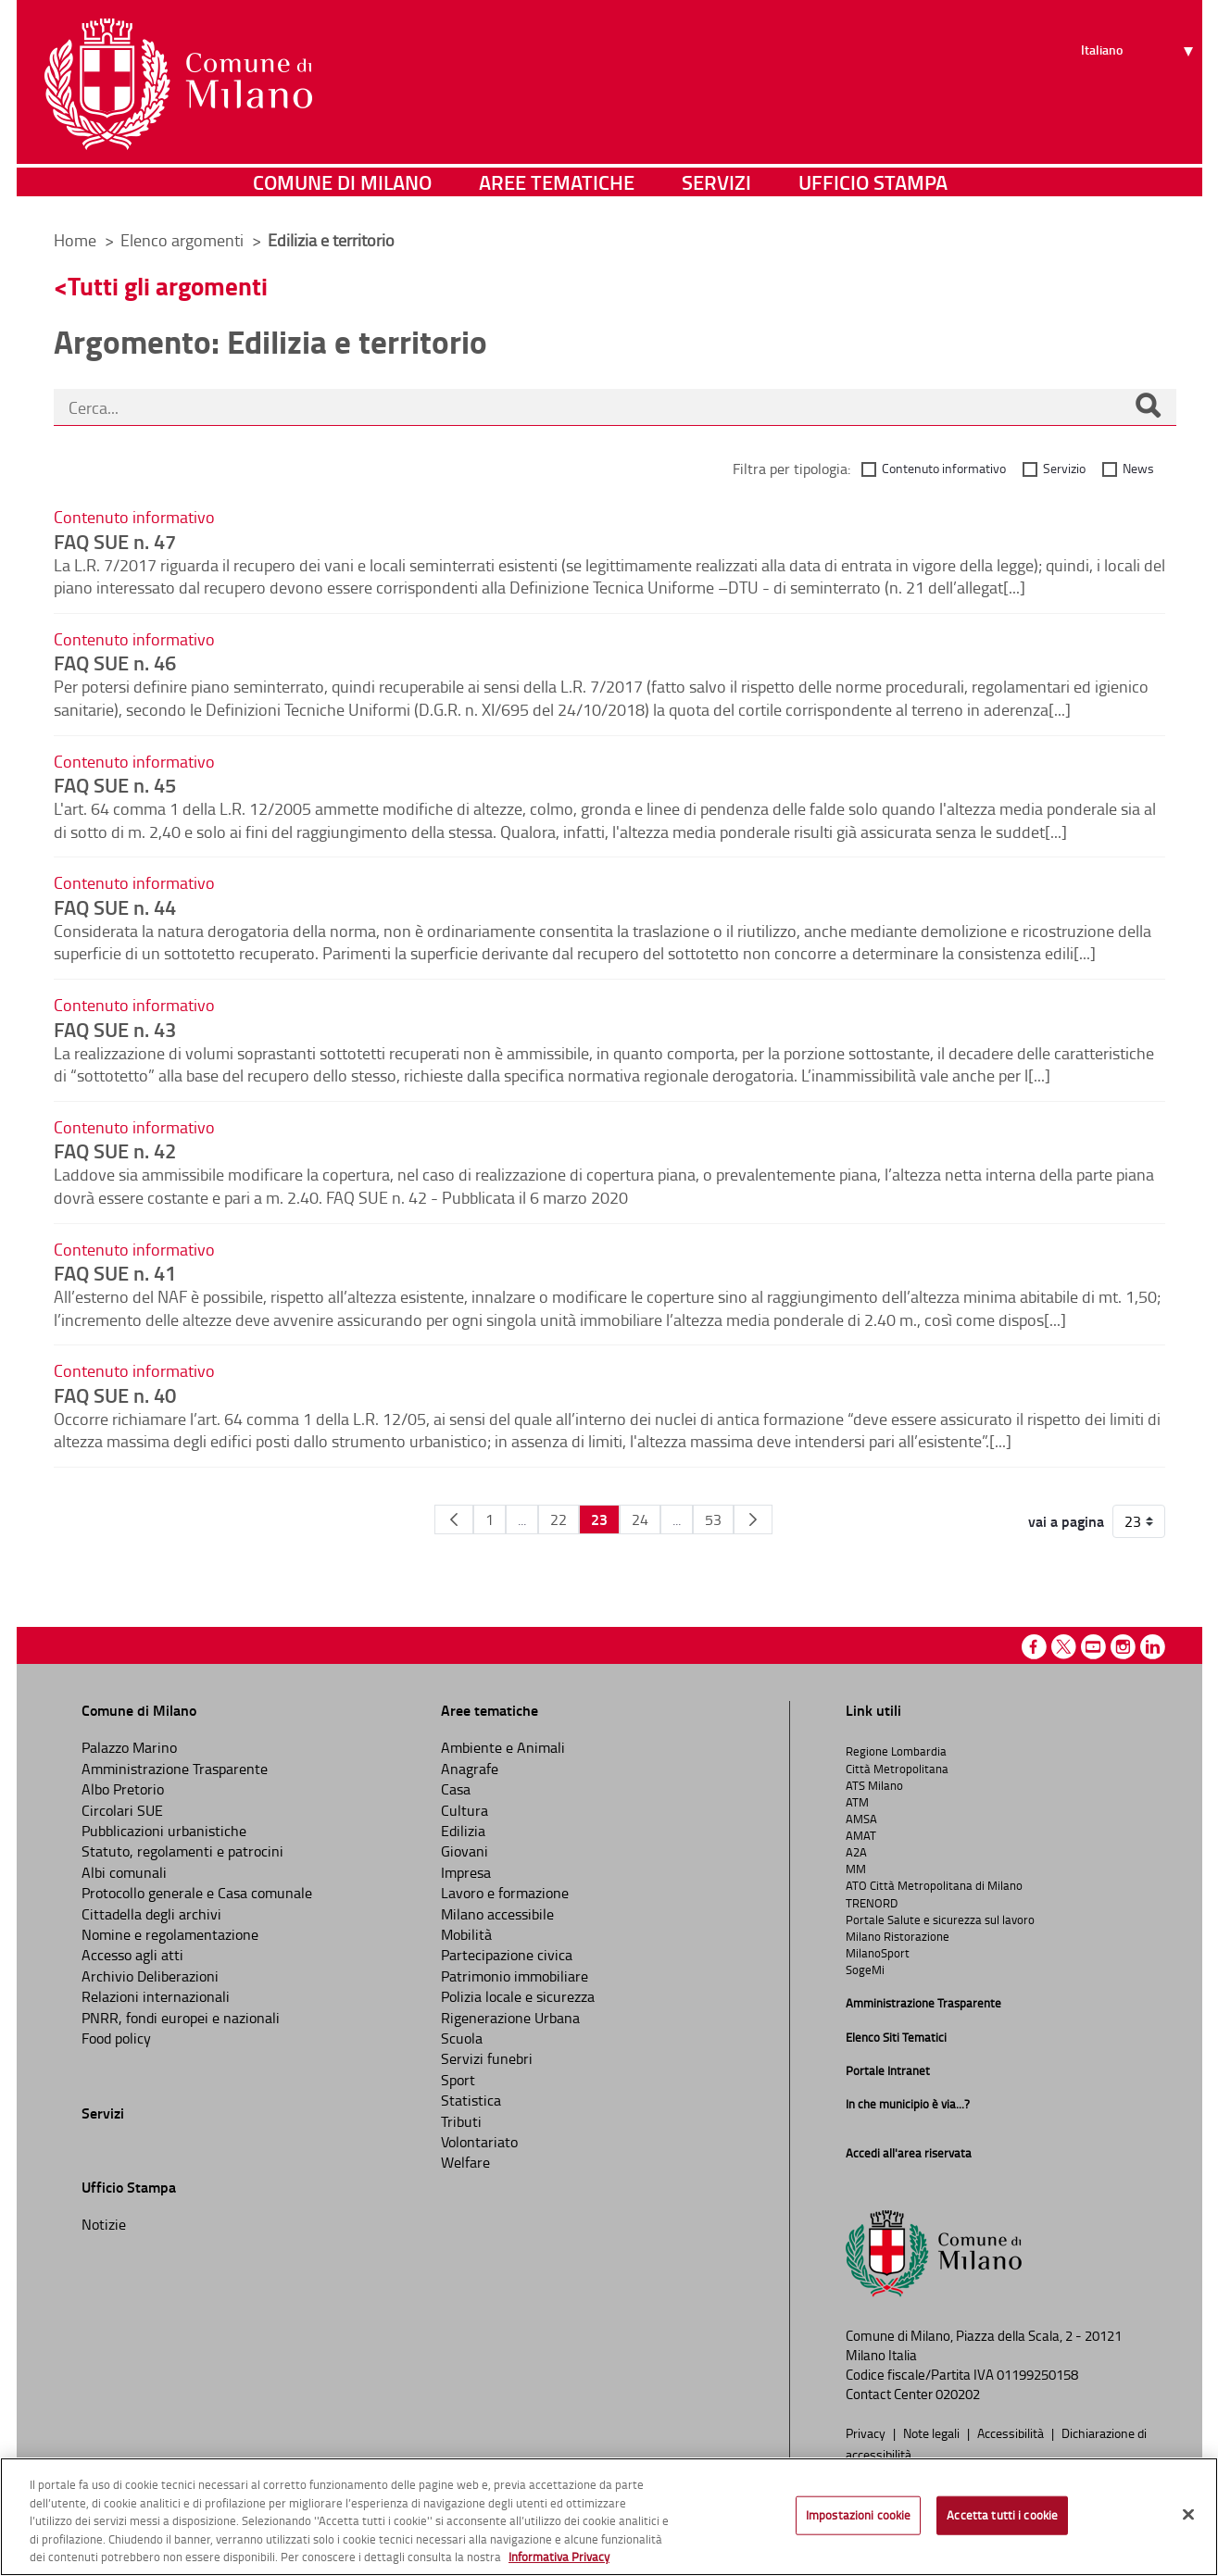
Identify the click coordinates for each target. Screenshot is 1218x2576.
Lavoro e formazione (505, 1892)
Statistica (471, 2100)
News (1138, 468)
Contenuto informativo (944, 468)
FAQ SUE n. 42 (115, 1150)
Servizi (716, 189)
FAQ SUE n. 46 (115, 662)
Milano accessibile (497, 1914)
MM (856, 1868)
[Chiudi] (1188, 2515)
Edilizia (463, 1830)
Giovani (464, 1851)
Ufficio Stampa (873, 189)
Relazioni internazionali (156, 1996)
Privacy (867, 2432)
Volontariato (479, 2142)
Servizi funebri (487, 2058)
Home (75, 240)
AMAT (861, 1835)
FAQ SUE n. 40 (115, 1394)
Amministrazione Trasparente (175, 1768)
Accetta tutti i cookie (1002, 2515)
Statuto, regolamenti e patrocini (182, 1851)
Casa (456, 1789)
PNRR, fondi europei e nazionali (181, 2017)
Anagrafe (469, 1768)
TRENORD (872, 1902)
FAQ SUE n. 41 (115, 1272)
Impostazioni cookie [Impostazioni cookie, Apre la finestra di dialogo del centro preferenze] (858, 2515)
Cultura (464, 1810)
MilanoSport (878, 1953)
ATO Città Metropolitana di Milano (934, 1885)
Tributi (461, 2121)
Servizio (1064, 468)
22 (558, 1519)
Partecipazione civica (506, 1955)
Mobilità (466, 1934)
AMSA (861, 1818)
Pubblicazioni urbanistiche (164, 1830)
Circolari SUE (122, 1810)
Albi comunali (124, 1872)
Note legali (932, 2432)
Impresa (466, 1872)
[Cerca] (1147, 407)
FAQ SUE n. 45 (115, 784)
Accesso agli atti (132, 1955)
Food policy (116, 2038)
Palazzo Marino (129, 1747)
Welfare (465, 2162)
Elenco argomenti (183, 240)
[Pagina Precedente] (453, 1519)
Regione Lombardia (896, 1751)
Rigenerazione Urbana (510, 2017)
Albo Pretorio (123, 1789)
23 (599, 1519)
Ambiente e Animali (503, 1747)
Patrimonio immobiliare (514, 1976)
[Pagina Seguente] (753, 1519)
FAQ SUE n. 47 (115, 541)
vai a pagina (1066, 1521)
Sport (458, 2080)
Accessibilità (1012, 2432)
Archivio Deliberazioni (150, 1976)
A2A (856, 1852)
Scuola (462, 2038)
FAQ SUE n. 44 (115, 906)
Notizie (104, 2224)
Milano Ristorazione (897, 1936)
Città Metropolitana (897, 1768)
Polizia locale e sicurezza (518, 1996)
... (522, 1519)
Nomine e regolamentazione (170, 1934)
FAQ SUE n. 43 (115, 1029)
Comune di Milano (342, 189)
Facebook (1034, 1646)
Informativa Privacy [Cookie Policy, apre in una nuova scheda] (559, 2556)
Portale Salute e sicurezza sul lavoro (940, 1919)
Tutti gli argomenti (168, 286)
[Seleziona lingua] (1140, 84)
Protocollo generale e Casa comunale (197, 1892)
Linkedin (1152, 1646)
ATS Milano (874, 1785)
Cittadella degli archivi (151, 1914)
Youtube (1093, 1646)
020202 (957, 2394)
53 (713, 1519)
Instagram (1123, 1646)
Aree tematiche (556, 189)
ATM (857, 1802)
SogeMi (865, 1969)
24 (640, 1519)
